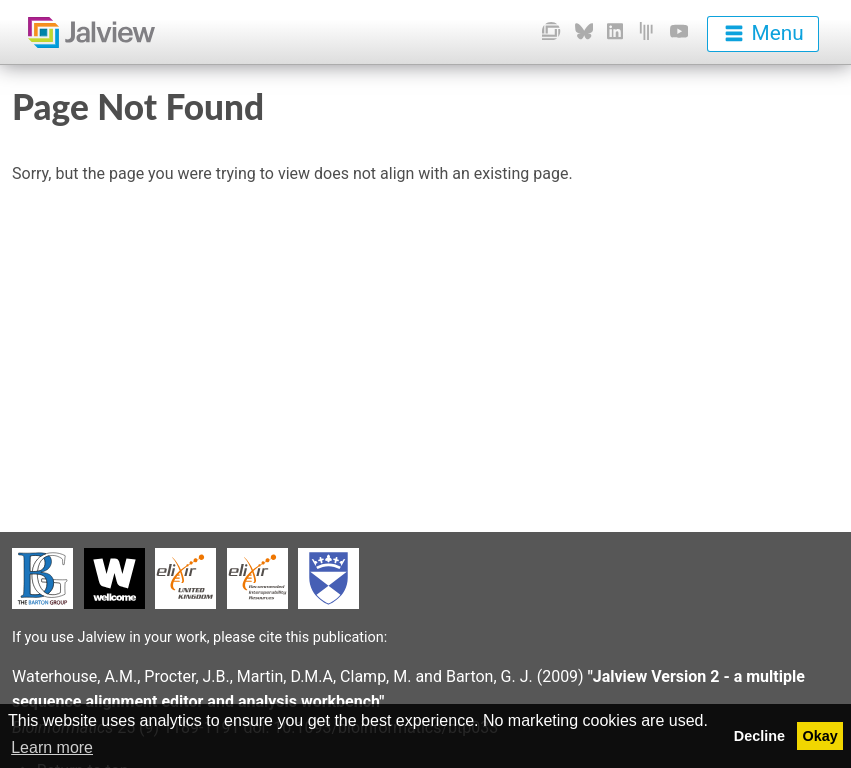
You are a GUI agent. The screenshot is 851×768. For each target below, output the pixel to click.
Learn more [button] (52, 747)
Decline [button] (759, 736)
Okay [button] (820, 736)
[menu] (763, 34)
